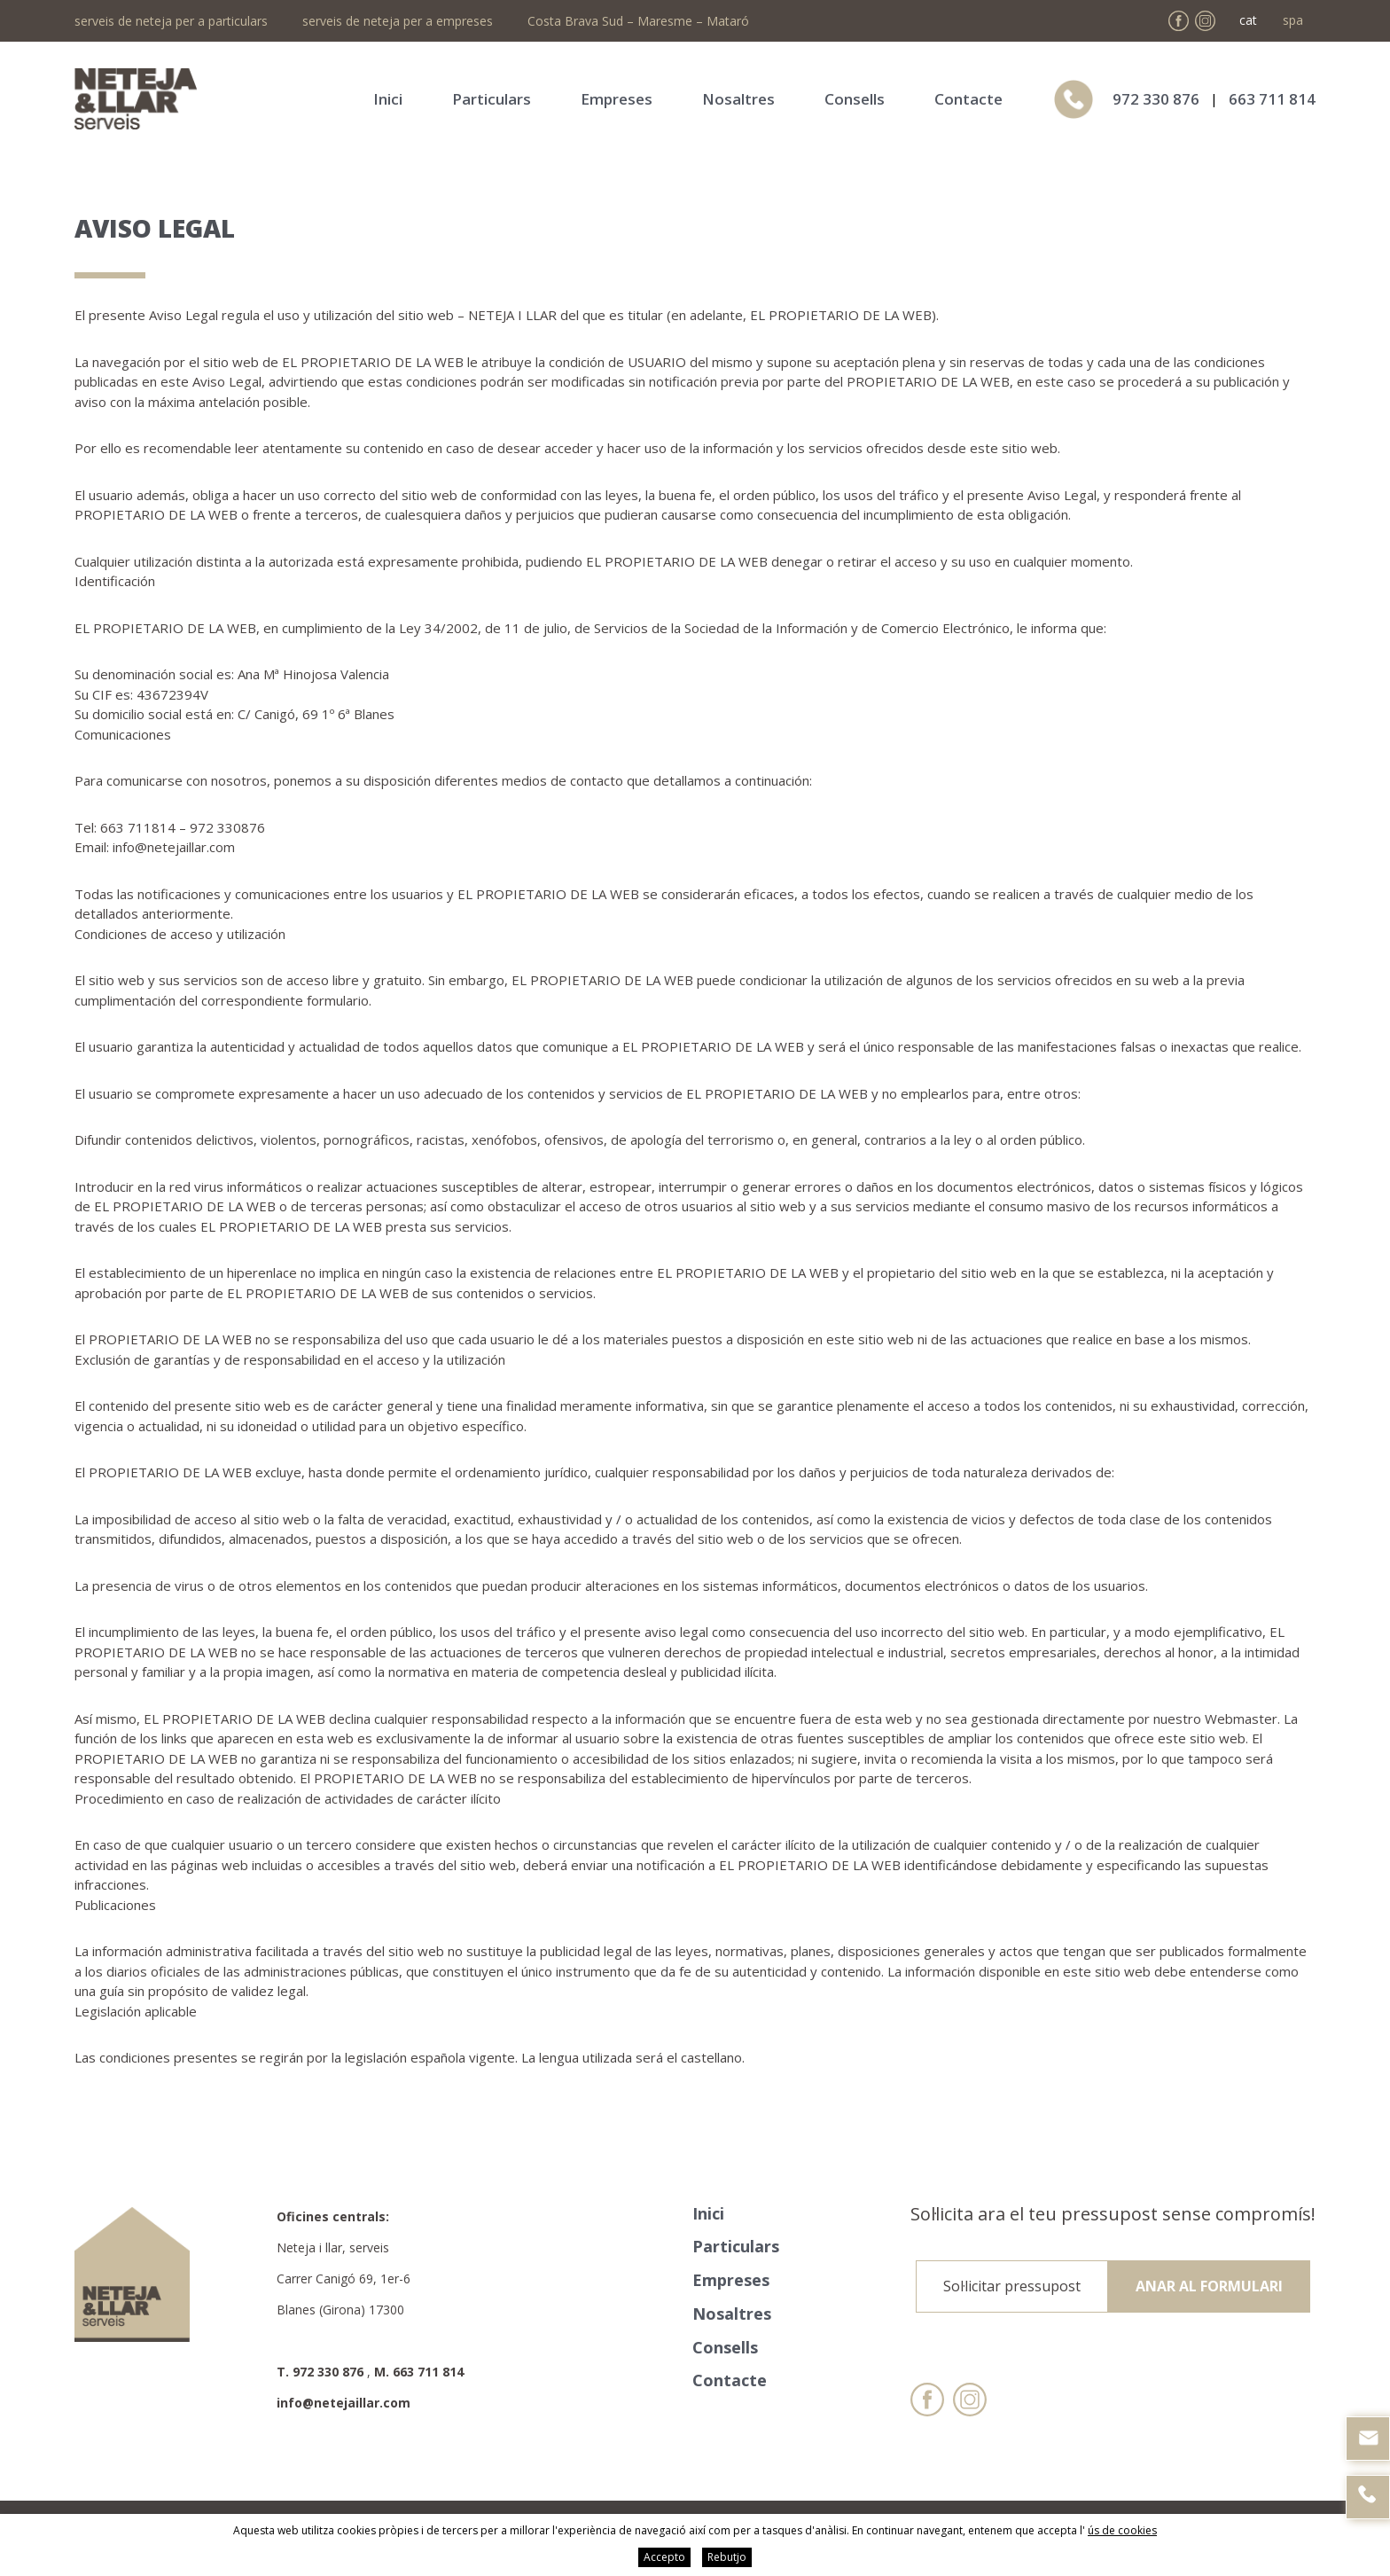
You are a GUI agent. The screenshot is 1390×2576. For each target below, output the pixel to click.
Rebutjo (726, 2556)
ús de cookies (1122, 2530)
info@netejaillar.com (343, 2402)
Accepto (664, 2556)
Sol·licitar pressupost (1012, 2286)
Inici (387, 99)
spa (1293, 20)
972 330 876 (1156, 99)
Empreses (616, 99)
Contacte (968, 99)
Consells (854, 99)
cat (1248, 20)
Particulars (491, 99)
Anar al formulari (1209, 2286)
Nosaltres (738, 99)
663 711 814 (1272, 99)
